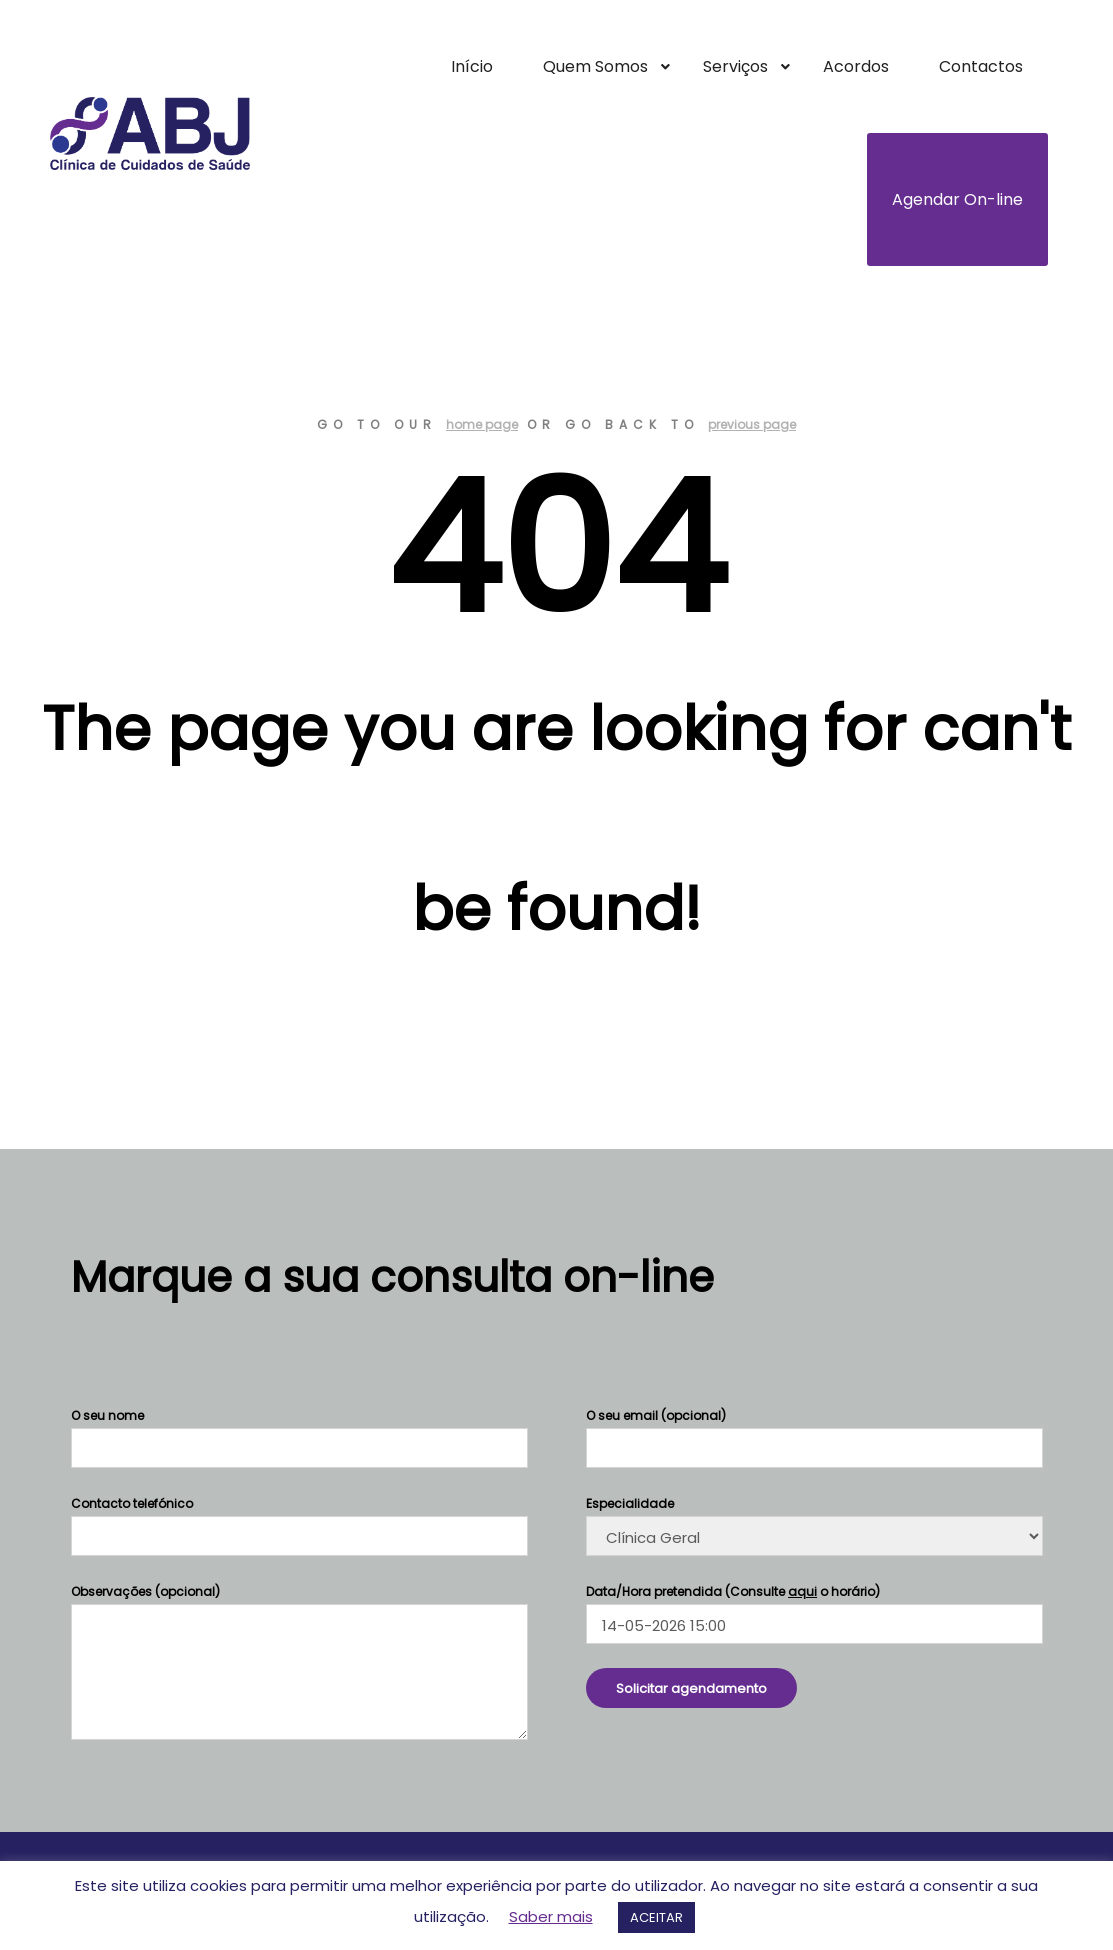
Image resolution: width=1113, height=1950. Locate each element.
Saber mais (551, 1916)
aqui (802, 1591)
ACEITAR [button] (656, 1917)
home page (482, 424)
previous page (752, 424)
